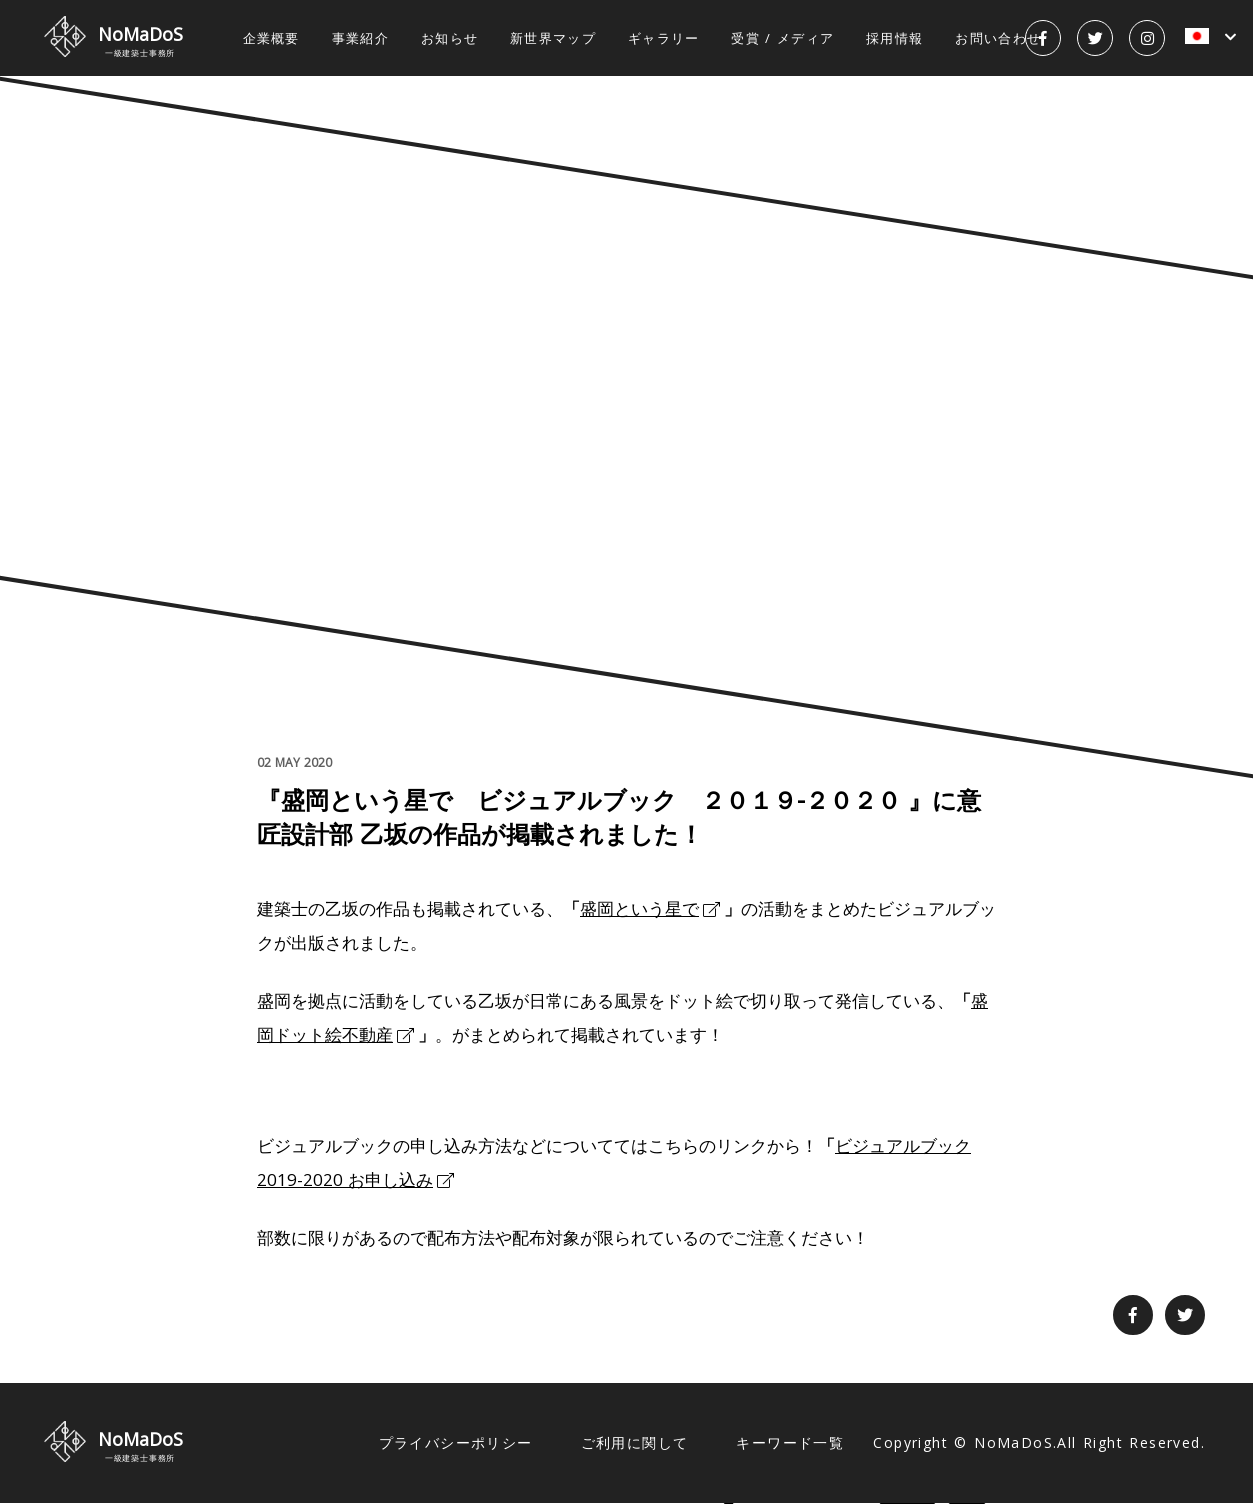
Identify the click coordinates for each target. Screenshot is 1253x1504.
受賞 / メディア (782, 38)
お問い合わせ (998, 38)
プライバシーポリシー (456, 1442)
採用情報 (894, 38)
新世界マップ (553, 38)
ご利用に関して (635, 1442)
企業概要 (271, 38)
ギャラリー (664, 38)
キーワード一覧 (790, 1442)
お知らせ (449, 38)
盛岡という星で (639, 908)
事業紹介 (360, 38)
